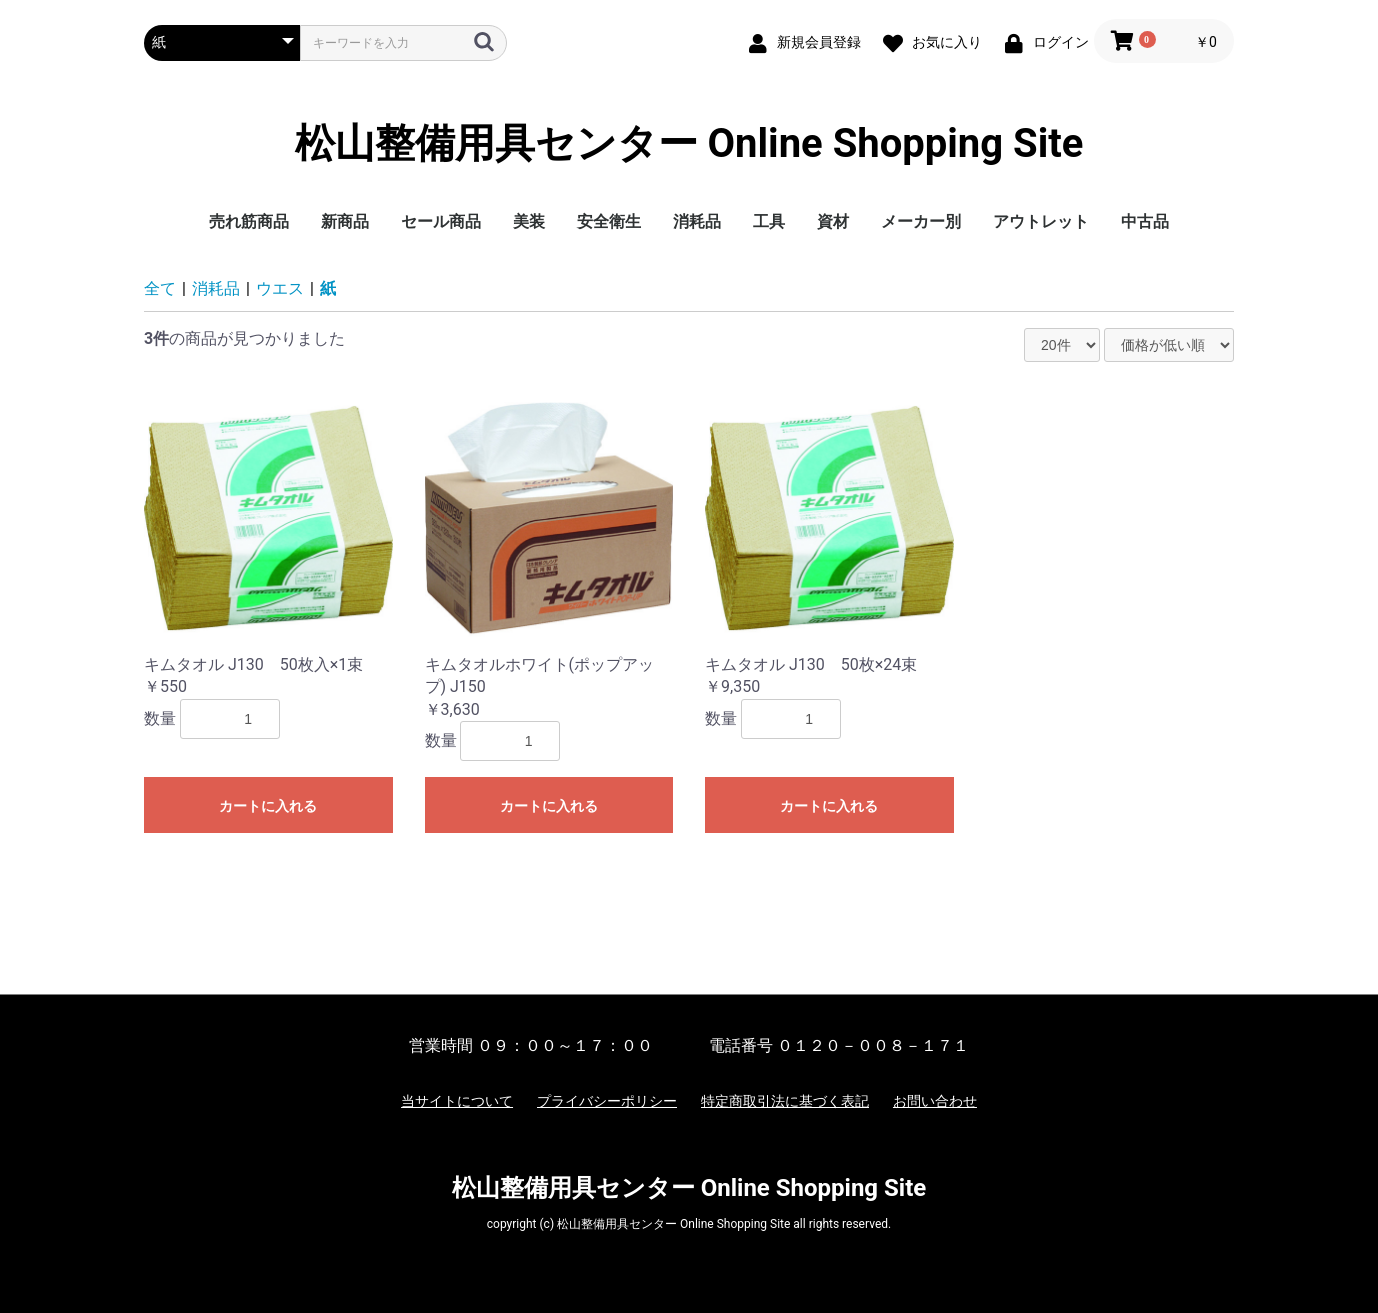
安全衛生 (609, 221)
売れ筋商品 (249, 221)
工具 (769, 221)
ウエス (280, 288)
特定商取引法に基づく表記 (785, 1101)
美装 (529, 221)
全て (160, 288)
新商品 (345, 221)
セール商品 (441, 221)
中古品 (1145, 221)
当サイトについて (457, 1101)
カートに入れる (268, 806)
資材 (833, 221)
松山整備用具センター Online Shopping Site (689, 144)
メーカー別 (921, 221)
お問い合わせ (935, 1101)
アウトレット (1041, 221)
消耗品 (697, 221)
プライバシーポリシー (607, 1101)
